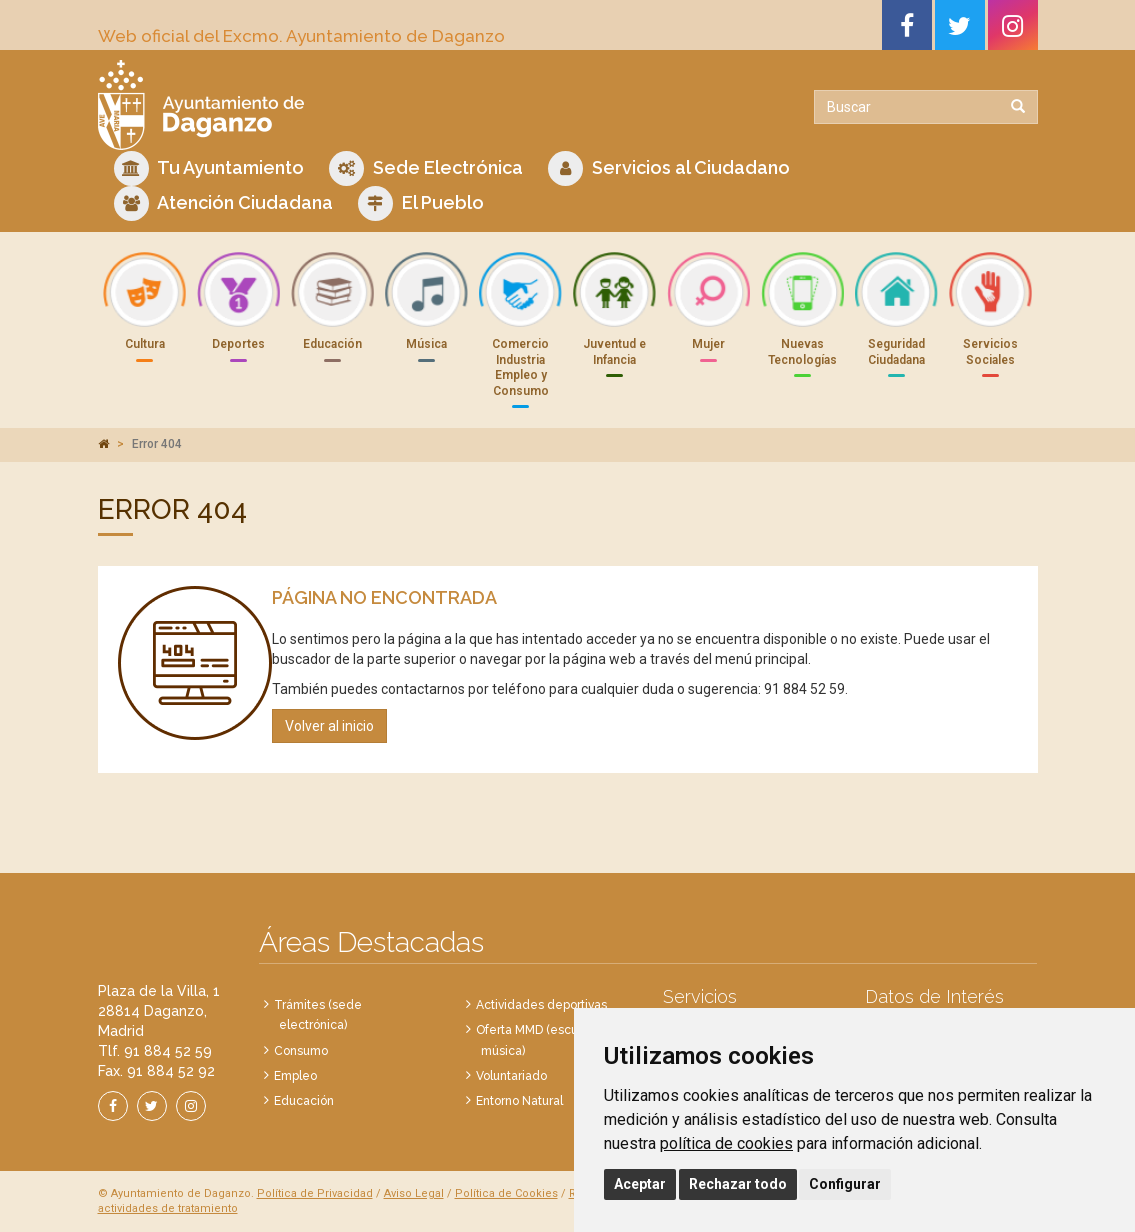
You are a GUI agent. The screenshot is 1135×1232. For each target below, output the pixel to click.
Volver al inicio (329, 726)
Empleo (295, 1076)
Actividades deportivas (541, 1005)
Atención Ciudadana (223, 203)
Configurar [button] (845, 1184)
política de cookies (726, 1143)
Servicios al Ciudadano (669, 168)
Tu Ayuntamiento (209, 168)
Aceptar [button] (640, 1184)
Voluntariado (511, 1076)
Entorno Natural (519, 1101)
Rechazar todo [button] (738, 1184)
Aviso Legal (414, 1193)
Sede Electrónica (426, 168)
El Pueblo (421, 203)
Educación (304, 1101)
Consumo (301, 1051)
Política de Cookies (506, 1193)
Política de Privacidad (315, 1193)
